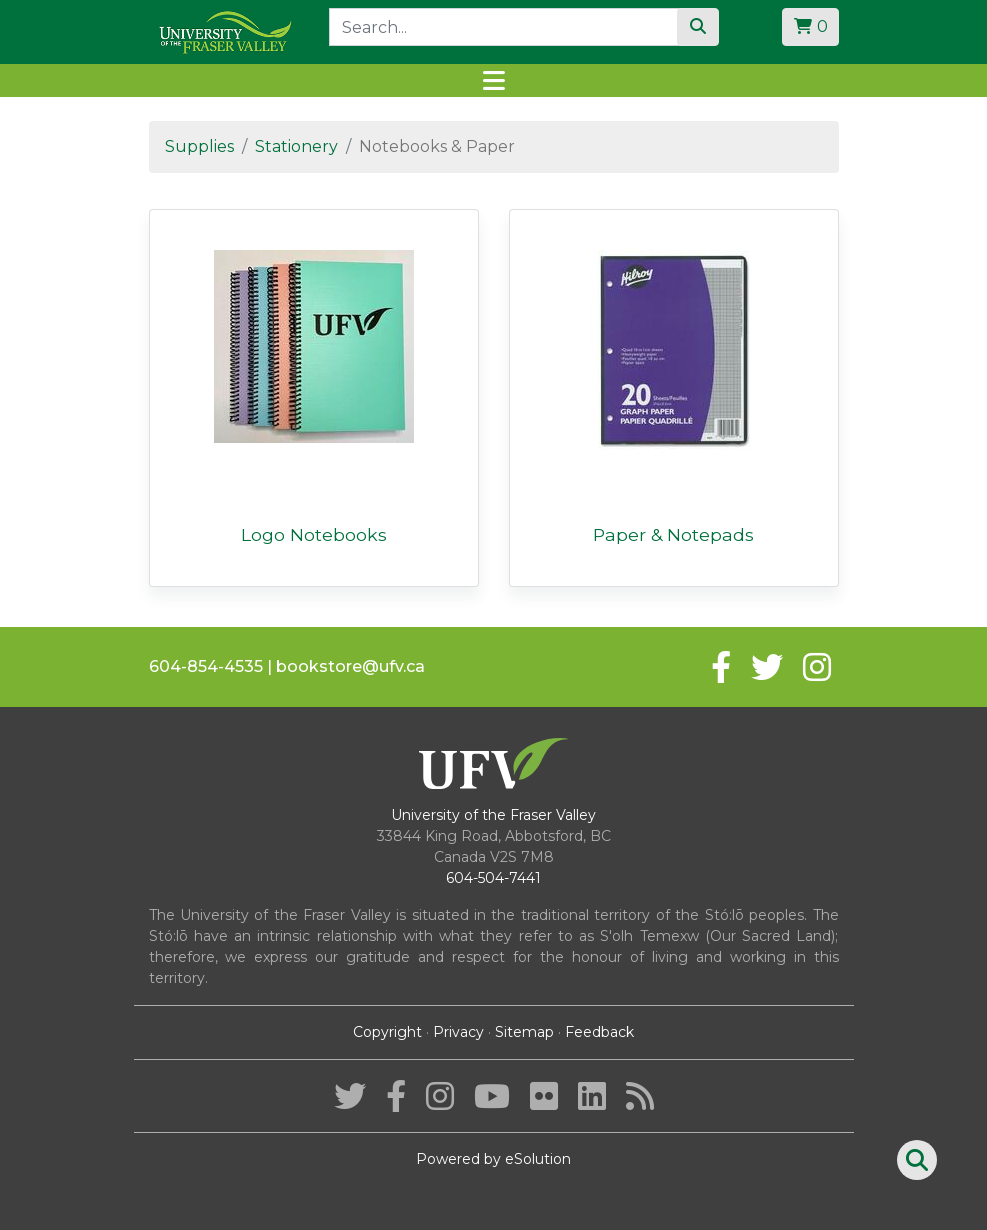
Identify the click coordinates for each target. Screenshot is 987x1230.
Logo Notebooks (314, 534)
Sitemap (524, 1032)
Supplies (199, 146)
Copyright (387, 1032)
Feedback (599, 1032)
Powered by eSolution (493, 1159)
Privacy (458, 1032)
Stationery (296, 146)
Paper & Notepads (673, 534)
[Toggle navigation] (493, 80)
